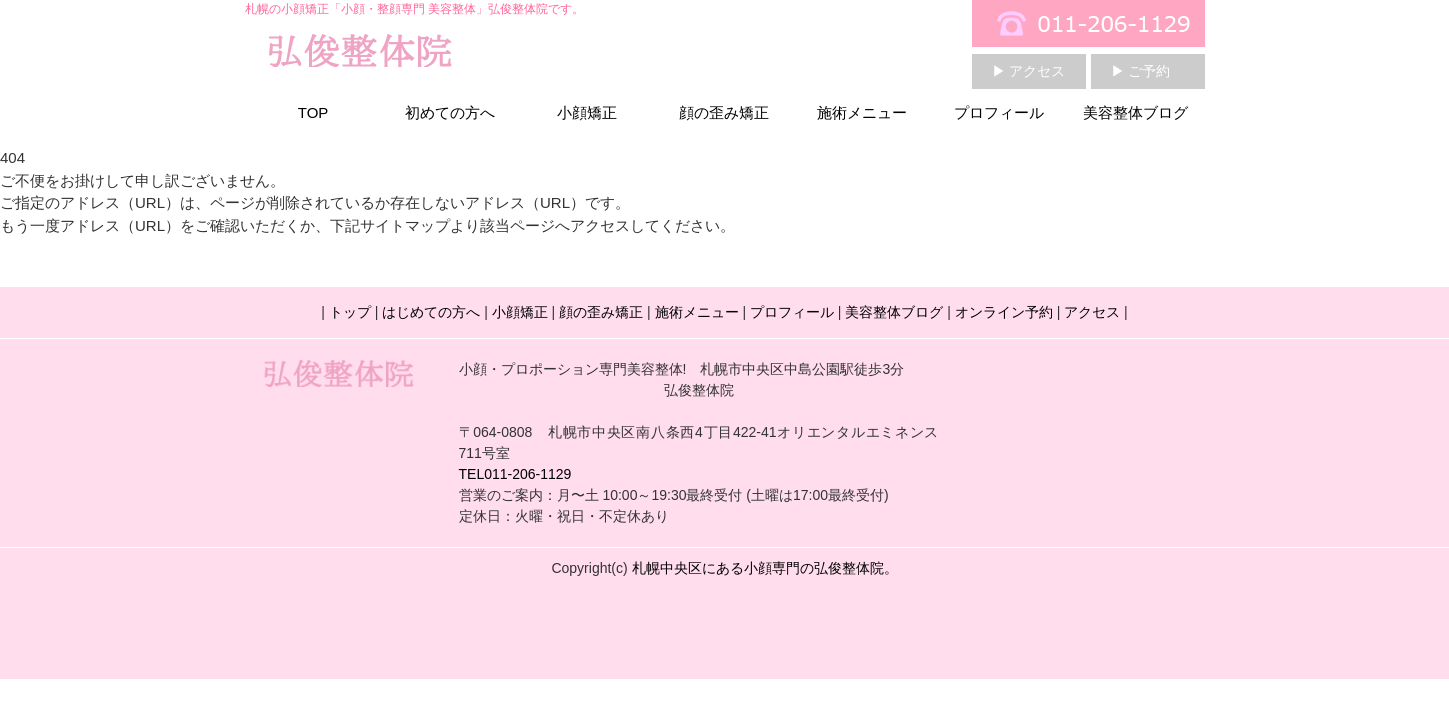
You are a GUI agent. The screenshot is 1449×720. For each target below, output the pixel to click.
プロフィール (999, 112)
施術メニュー (862, 112)
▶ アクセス (1029, 71)
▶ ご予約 (1141, 71)
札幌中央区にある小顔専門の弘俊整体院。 (765, 568)
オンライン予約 (1004, 312)
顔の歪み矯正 (724, 112)
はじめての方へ (431, 312)
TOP (313, 112)
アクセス (1092, 312)
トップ (350, 312)
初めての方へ (450, 112)
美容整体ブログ (1135, 112)
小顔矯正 (587, 112)
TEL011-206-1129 (515, 474)
